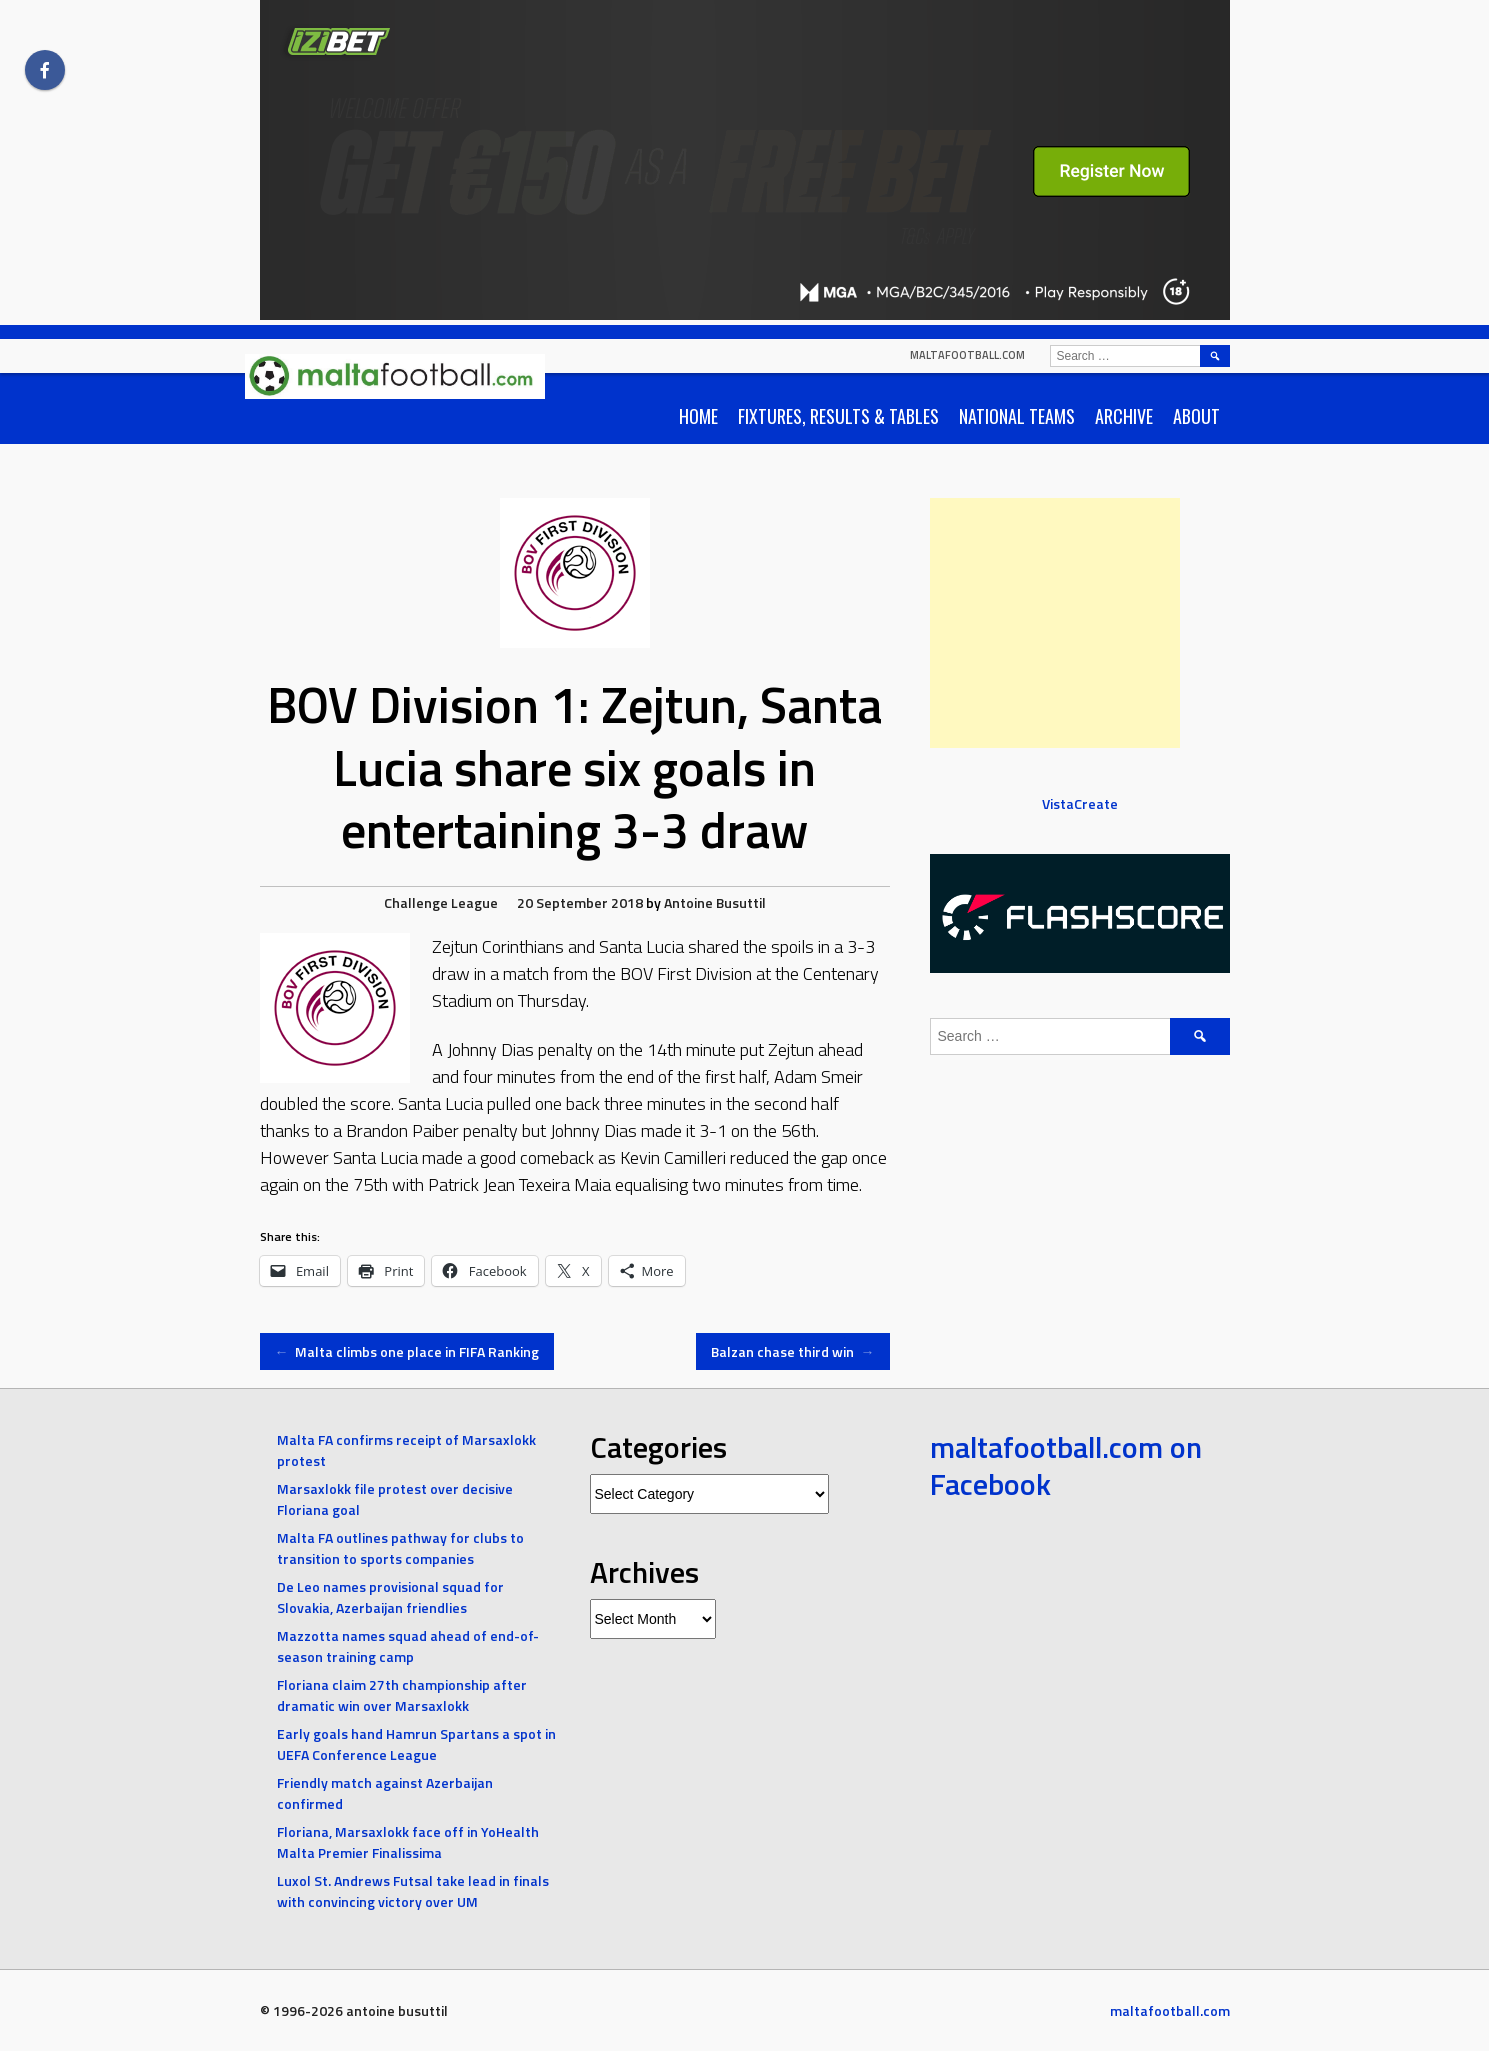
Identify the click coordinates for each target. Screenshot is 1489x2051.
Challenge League (441, 902)
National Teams (1017, 416)
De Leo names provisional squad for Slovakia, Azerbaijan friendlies (390, 1597)
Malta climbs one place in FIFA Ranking (407, 1351)
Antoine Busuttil (715, 902)
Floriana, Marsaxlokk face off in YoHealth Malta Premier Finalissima (408, 1842)
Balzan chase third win (793, 1351)
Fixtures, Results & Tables (838, 416)
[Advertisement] (1055, 623)
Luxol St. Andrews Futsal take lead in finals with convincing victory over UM (413, 1891)
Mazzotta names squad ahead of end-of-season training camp (408, 1646)
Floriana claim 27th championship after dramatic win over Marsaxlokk (402, 1695)
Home (698, 416)
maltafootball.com (967, 355)
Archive (1124, 416)
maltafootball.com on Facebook (1066, 1466)
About (1196, 416)
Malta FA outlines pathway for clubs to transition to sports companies (400, 1548)
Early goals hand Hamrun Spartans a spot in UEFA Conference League (416, 1744)
